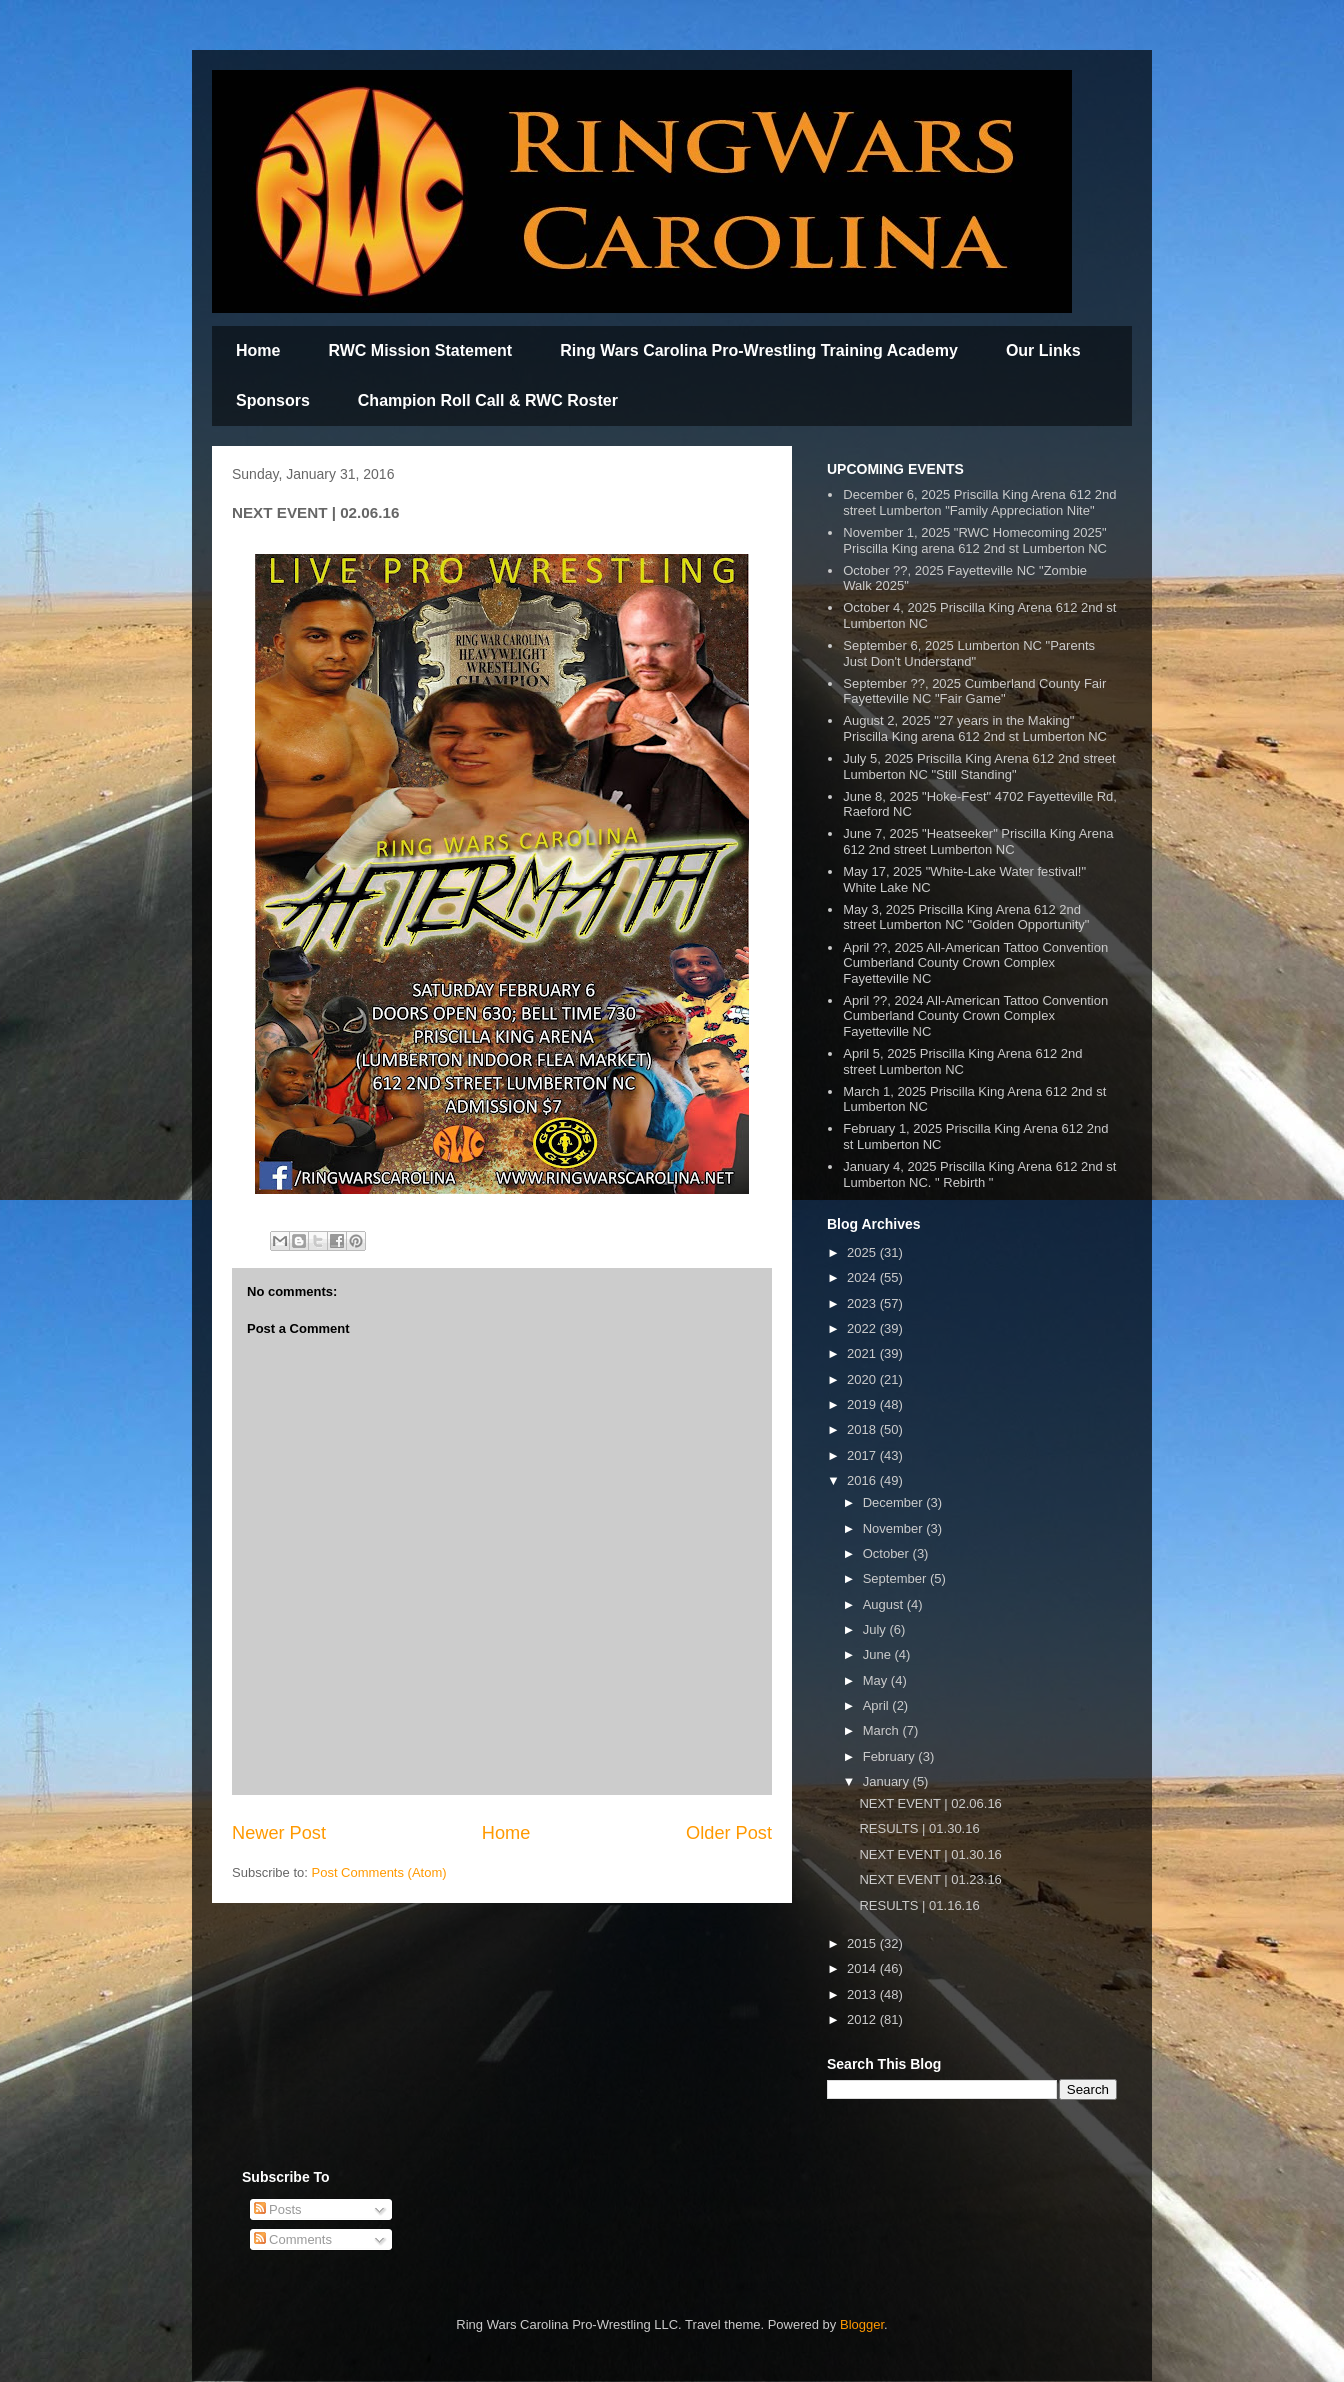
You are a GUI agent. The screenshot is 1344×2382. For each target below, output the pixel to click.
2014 (863, 1968)
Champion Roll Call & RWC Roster (488, 400)
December (895, 1502)
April (878, 1705)
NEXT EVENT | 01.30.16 (930, 1854)
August (885, 1604)
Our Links (1043, 350)
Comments (293, 2239)
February (891, 1756)
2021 (863, 1353)
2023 (863, 1303)
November (895, 1528)
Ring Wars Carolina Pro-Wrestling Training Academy (759, 350)
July (876, 1629)
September (896, 1578)
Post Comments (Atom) (379, 1872)
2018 (863, 1429)
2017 (863, 1455)
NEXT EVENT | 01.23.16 (930, 1879)
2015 (863, 1943)
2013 (863, 1994)
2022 (863, 1328)
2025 (863, 1252)
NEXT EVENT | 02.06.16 (930, 1803)
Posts (278, 2209)
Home (258, 350)
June (879, 1654)
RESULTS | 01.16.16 (919, 1905)
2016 (863, 1480)
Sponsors (273, 400)
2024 (863, 1277)
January (888, 1781)
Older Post (729, 1833)
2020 (863, 1379)
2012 (863, 2019)
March (883, 1730)
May (877, 1680)
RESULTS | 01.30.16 (919, 1828)
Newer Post (279, 1833)
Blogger (862, 2324)
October (888, 1553)
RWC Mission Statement (420, 350)
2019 (863, 1404)
